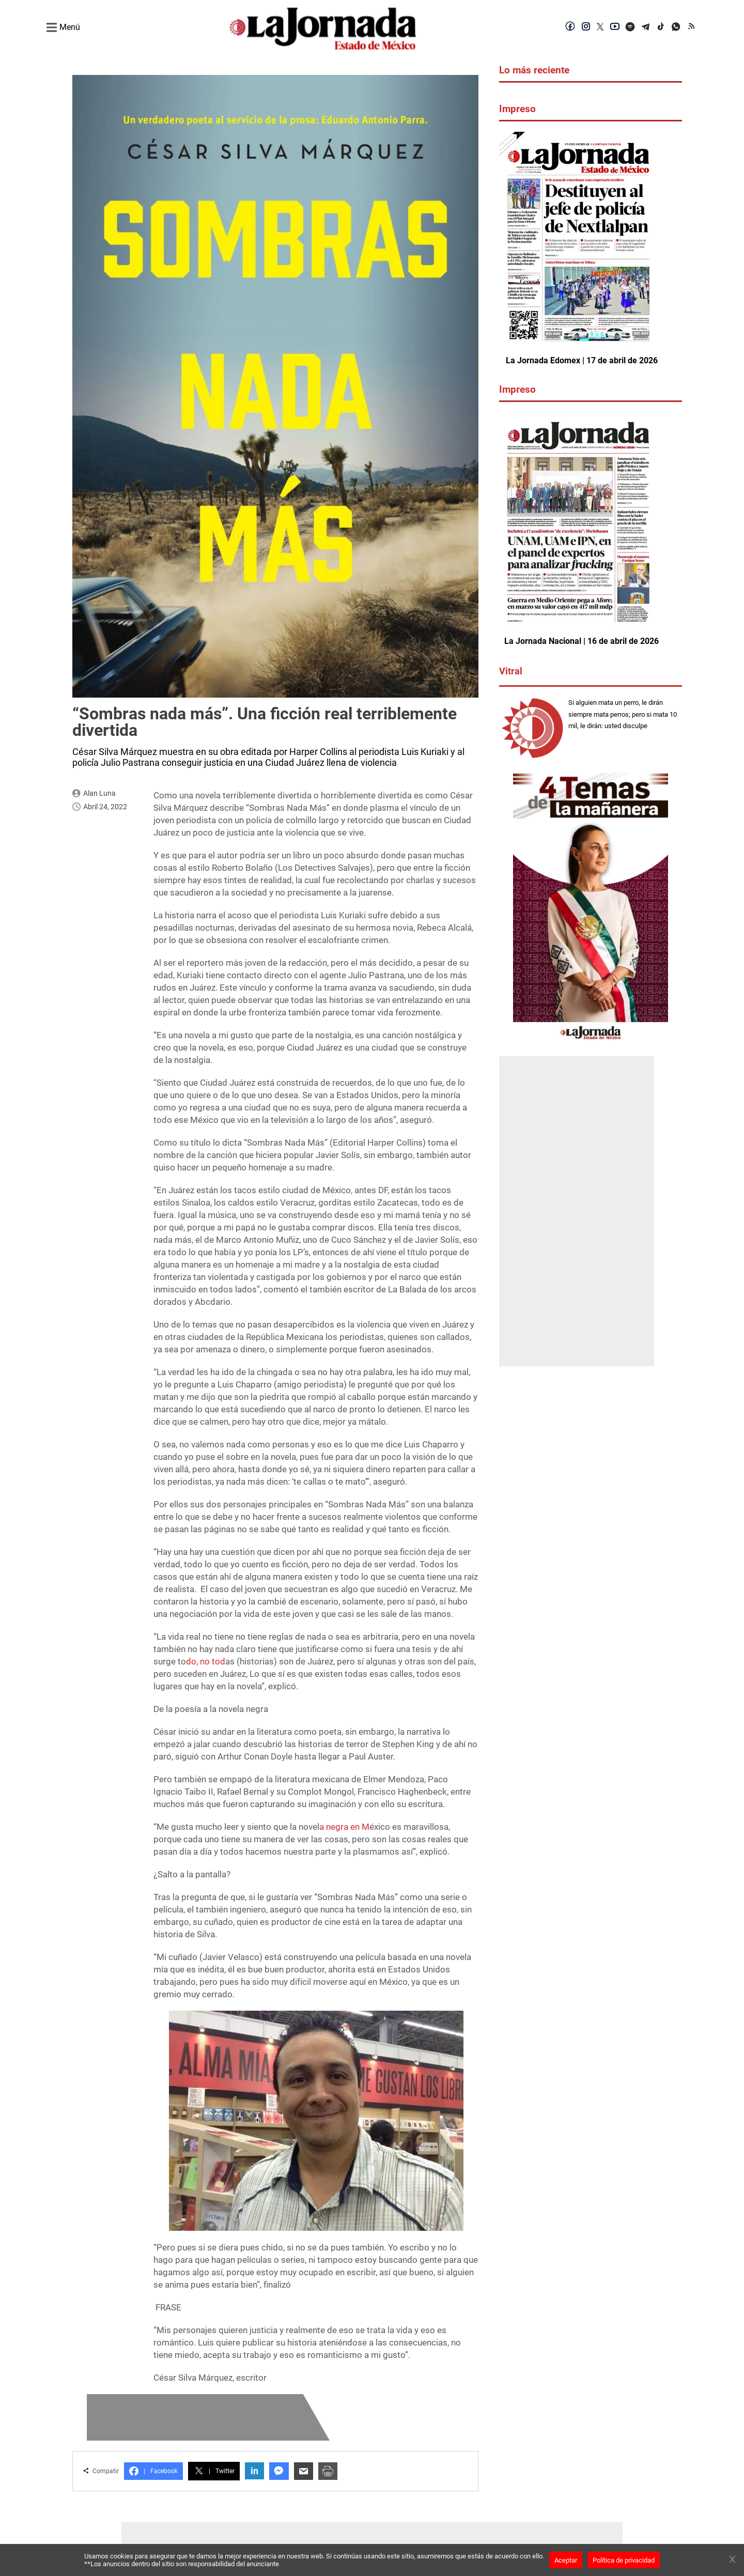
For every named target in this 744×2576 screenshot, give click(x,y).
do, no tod (205, 1661)
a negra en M (344, 1827)
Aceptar (565, 2560)
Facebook (153, 2471)
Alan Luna (99, 793)
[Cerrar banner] (732, 2560)
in (254, 2470)
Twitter (214, 2471)
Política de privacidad (624, 2560)
